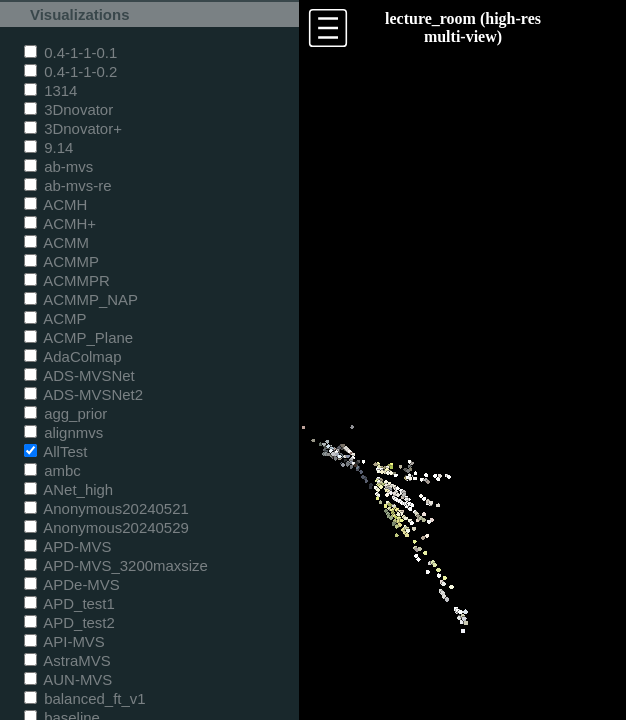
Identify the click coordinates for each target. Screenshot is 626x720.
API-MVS (64, 641)
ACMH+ (60, 223)
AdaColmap (72, 356)
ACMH (55, 204)
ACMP (55, 318)
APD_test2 (69, 622)
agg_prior (65, 413)
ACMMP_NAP (81, 299)
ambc (52, 470)
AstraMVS (67, 660)
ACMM (56, 242)
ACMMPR (67, 280)
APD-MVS (67, 546)
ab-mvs (58, 166)
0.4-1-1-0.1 (70, 52)
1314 (50, 90)
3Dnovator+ (73, 128)
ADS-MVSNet (79, 375)
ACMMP (61, 261)
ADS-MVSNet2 (83, 394)
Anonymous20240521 (106, 508)
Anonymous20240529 (106, 527)
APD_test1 (69, 603)
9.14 (48, 147)
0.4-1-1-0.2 (70, 71)
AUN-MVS (68, 679)
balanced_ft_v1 (85, 698)
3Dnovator (68, 109)
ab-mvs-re (67, 185)
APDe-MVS (72, 584)
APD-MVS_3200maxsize (116, 565)
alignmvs (63, 432)
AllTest (55, 451)
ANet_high (68, 489)
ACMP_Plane (78, 337)
